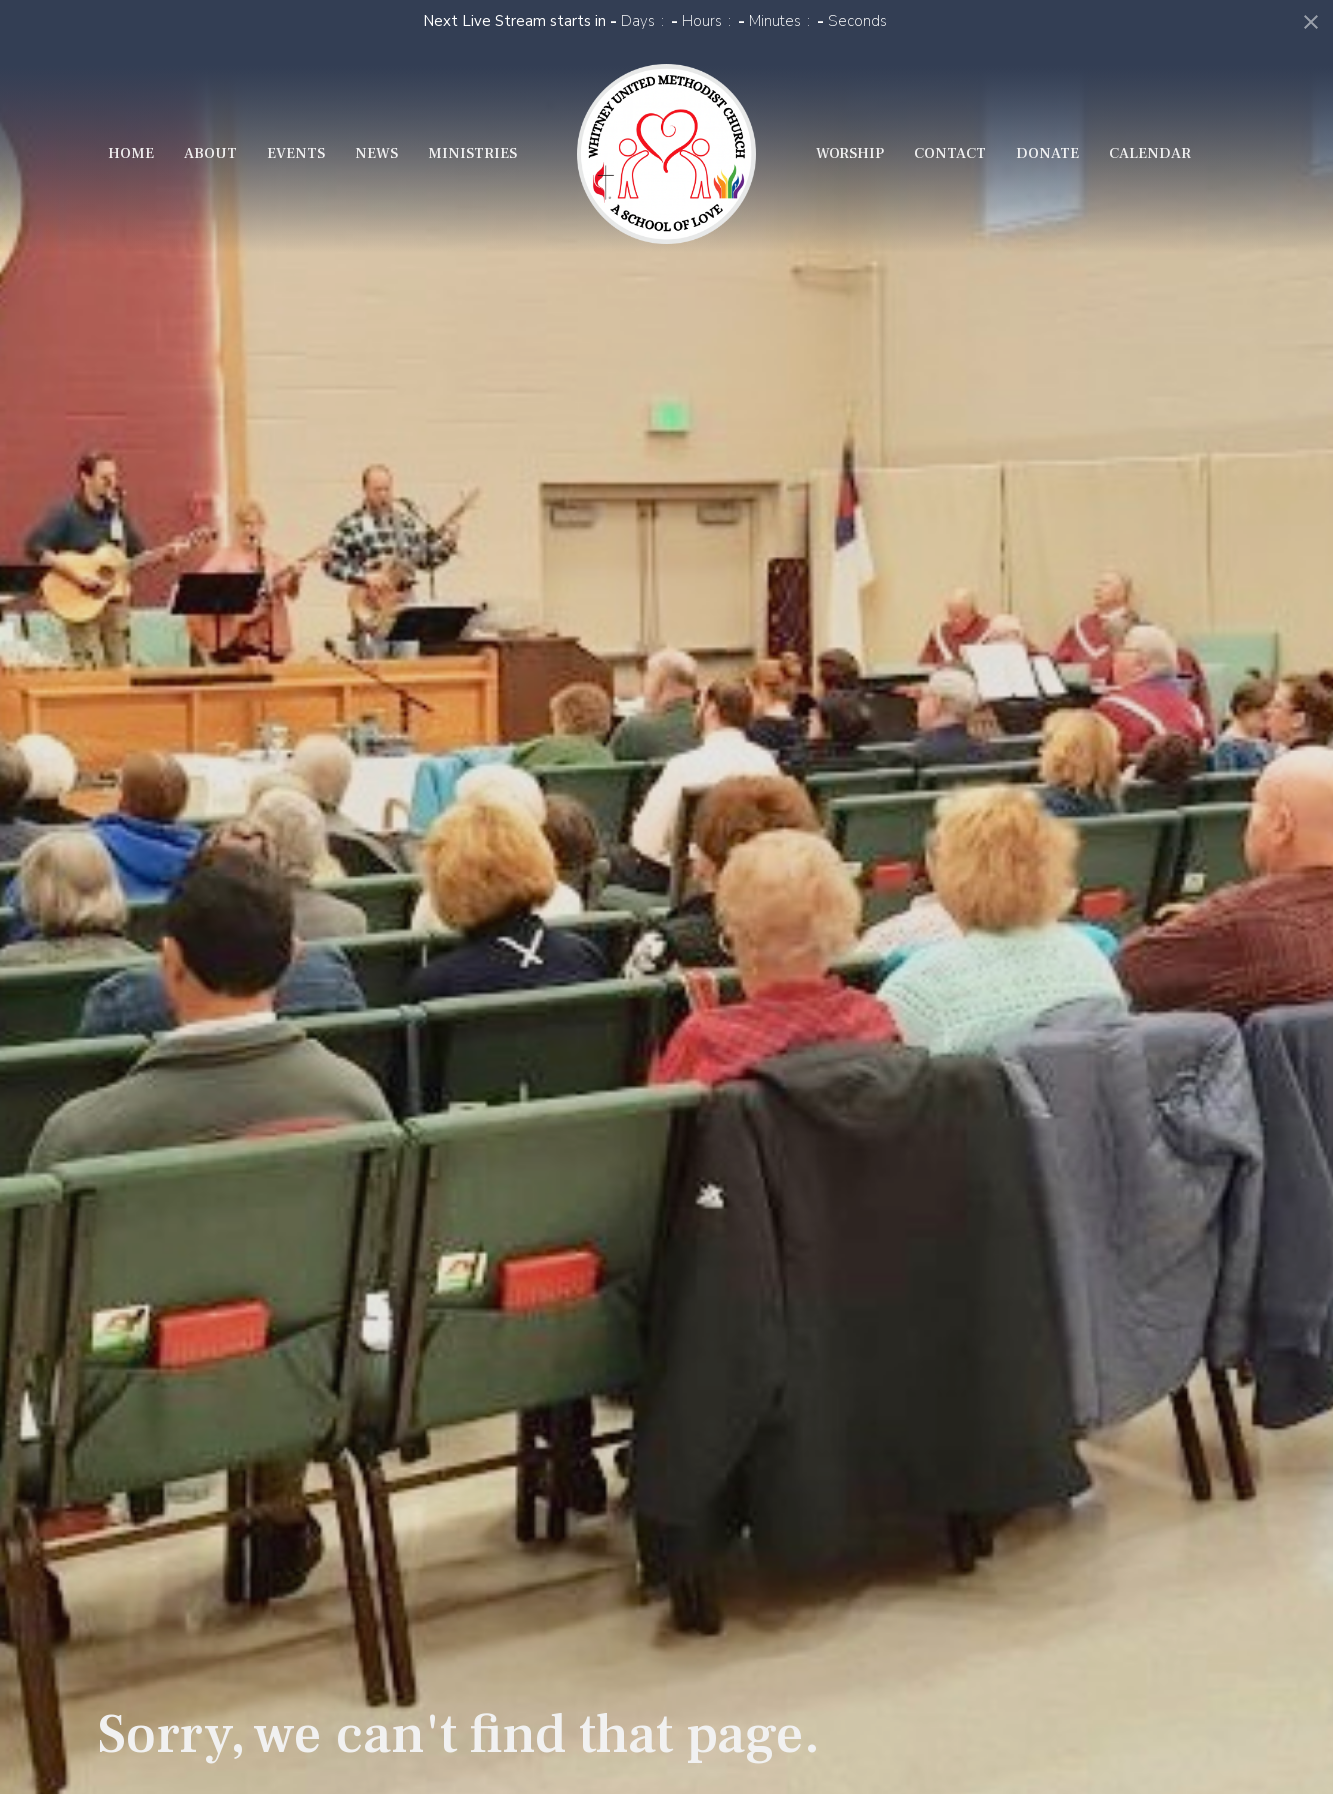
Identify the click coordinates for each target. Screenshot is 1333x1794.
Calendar (1150, 153)
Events (296, 153)
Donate (1047, 153)
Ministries (472, 153)
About (210, 153)
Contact (950, 153)
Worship (850, 153)
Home (131, 153)
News (376, 153)
